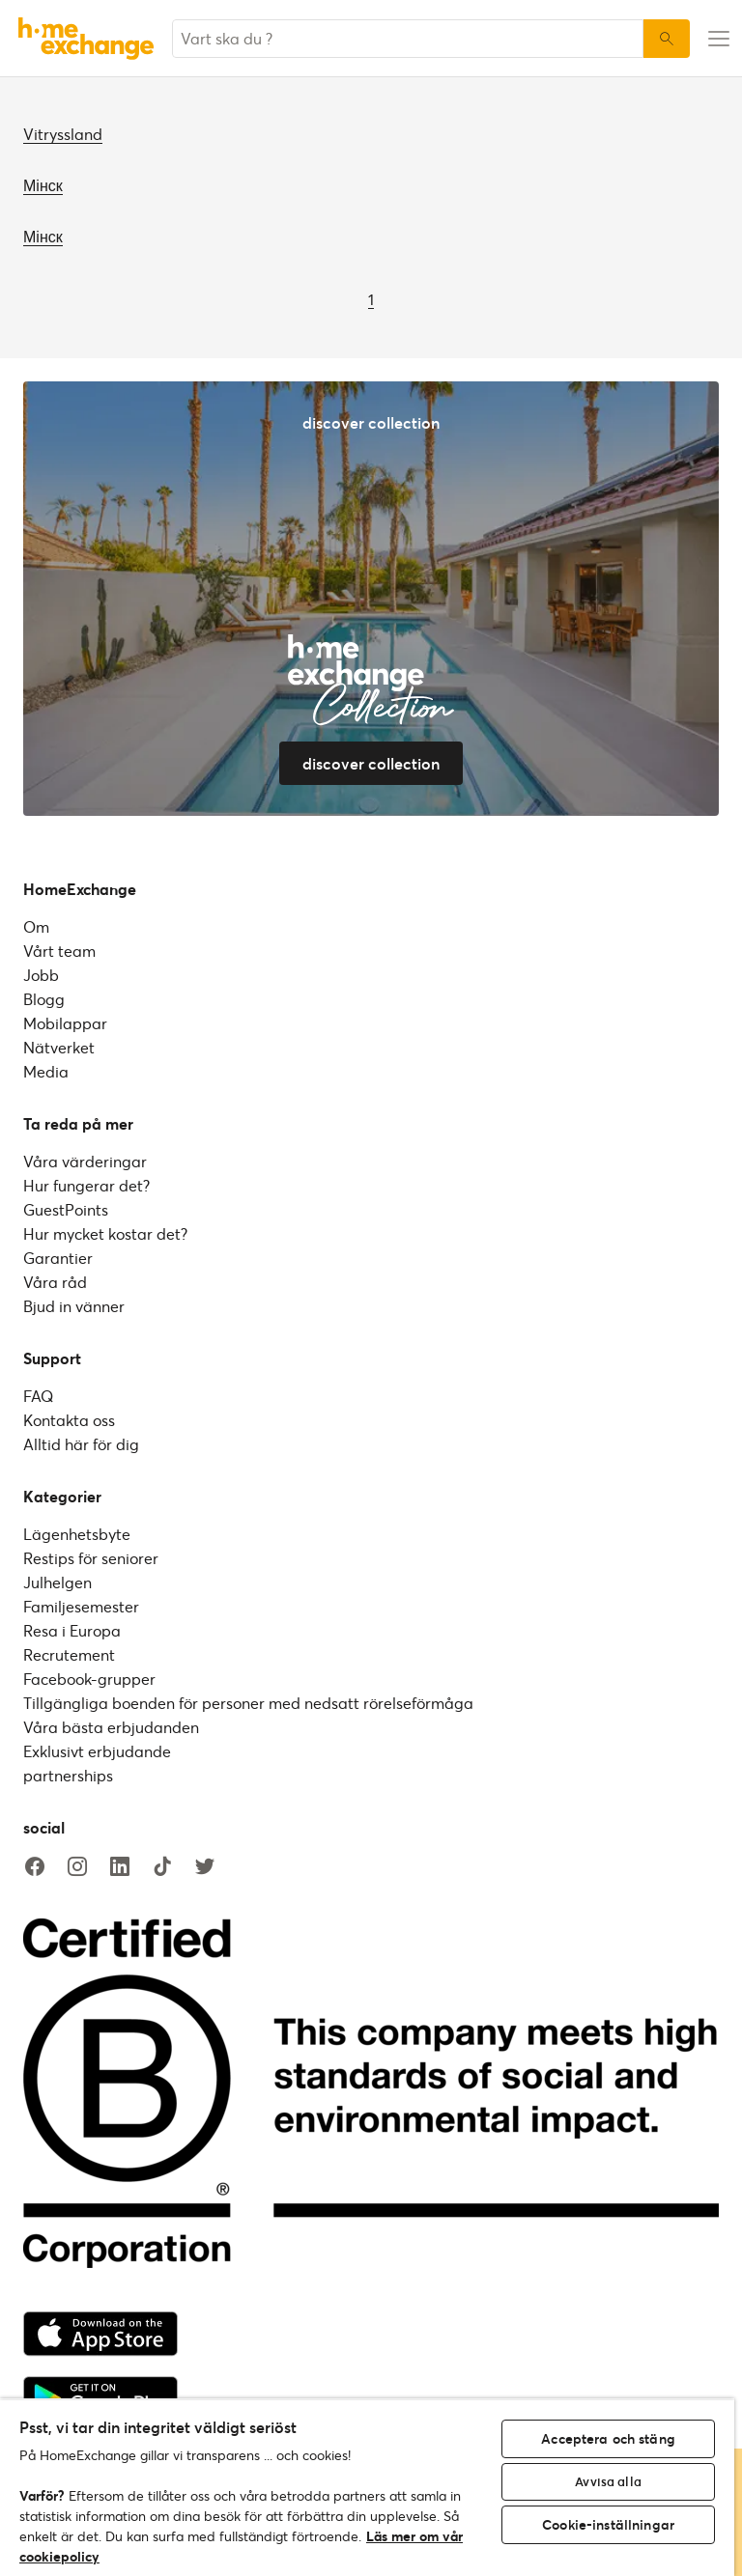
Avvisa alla (608, 2481)
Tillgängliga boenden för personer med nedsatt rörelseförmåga (248, 1703)
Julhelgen (57, 1582)
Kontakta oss (69, 1420)
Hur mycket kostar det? (105, 1233)
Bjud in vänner (74, 1306)
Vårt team (59, 950)
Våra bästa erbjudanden (111, 1727)
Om (36, 926)
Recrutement (69, 1654)
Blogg (44, 999)
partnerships (68, 1775)
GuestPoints (65, 1209)
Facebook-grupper (89, 1678)
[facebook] (34, 1867)
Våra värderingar (85, 1161)
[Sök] (666, 38)
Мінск (43, 185)
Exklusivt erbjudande (97, 1751)
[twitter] (204, 1867)
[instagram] (77, 1867)
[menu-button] (716, 38)
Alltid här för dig (81, 1444)
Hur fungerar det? (86, 1185)
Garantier (58, 1257)
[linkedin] (119, 1867)
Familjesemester (81, 1606)
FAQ (38, 1396)
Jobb (41, 975)
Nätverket (59, 1047)
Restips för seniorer (90, 1558)
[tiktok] (162, 1867)
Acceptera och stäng (608, 2438)
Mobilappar (65, 1023)
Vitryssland (62, 134)
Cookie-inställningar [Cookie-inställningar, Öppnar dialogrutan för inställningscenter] (608, 2524)
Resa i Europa (72, 1630)
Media (46, 1071)
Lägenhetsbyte (76, 1534)
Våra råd (55, 1282)
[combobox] (407, 38)
